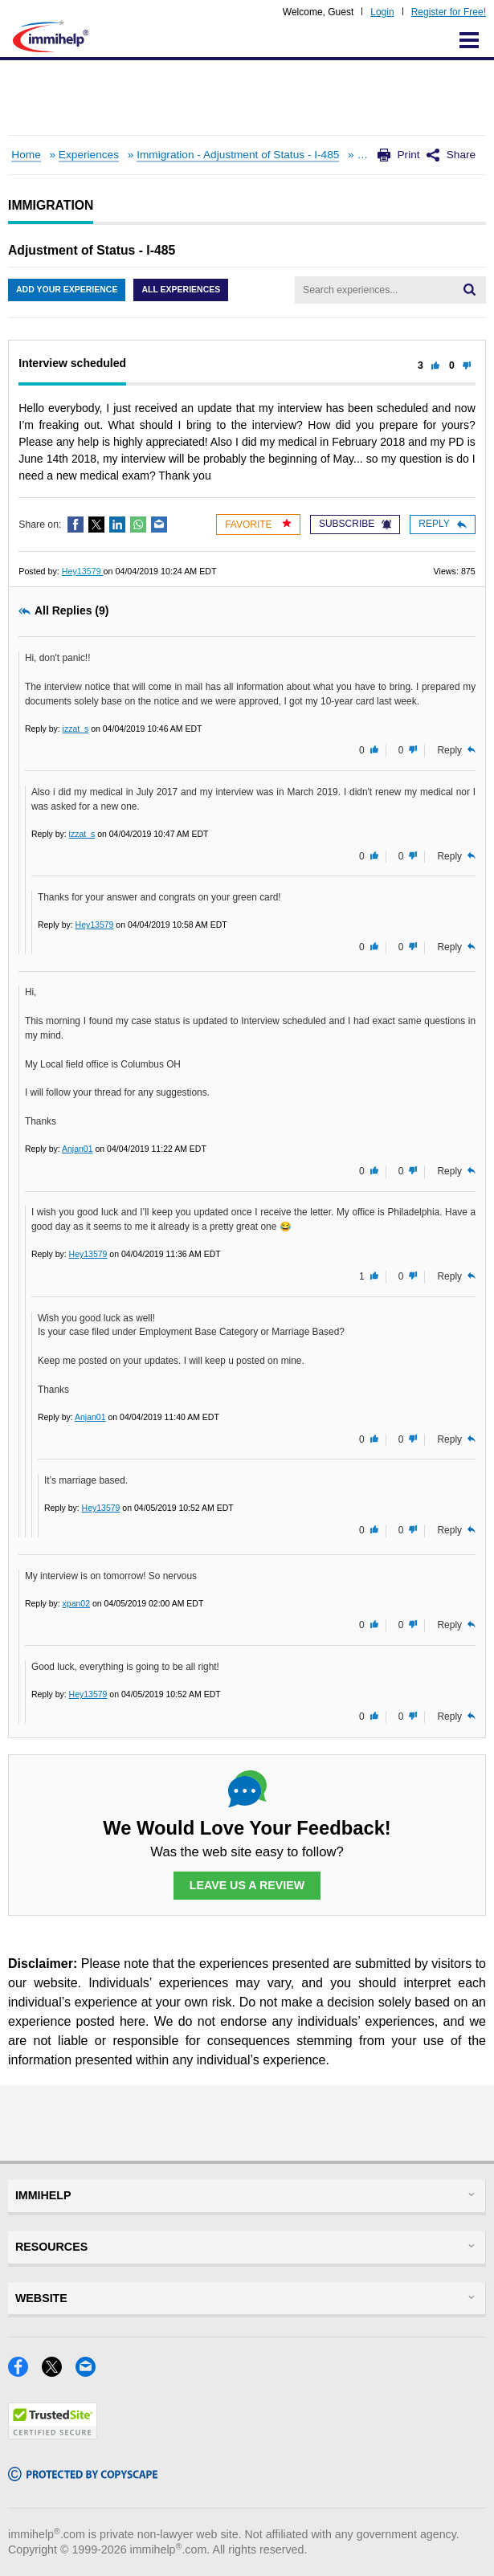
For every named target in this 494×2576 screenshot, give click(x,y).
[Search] (469, 290)
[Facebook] (25, 2371)
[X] (59, 2371)
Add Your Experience (66, 289)
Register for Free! (448, 12)
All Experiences (180, 289)
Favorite (258, 524)
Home (25, 155)
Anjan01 (77, 1148)
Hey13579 (83, 571)
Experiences (89, 155)
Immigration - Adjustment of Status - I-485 (238, 155)
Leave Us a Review (247, 1885)
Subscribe (355, 523)
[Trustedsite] (52, 2434)
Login (382, 12)
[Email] (90, 2371)
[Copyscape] (82, 2476)
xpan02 (76, 1603)
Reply (442, 523)
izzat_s (76, 728)
